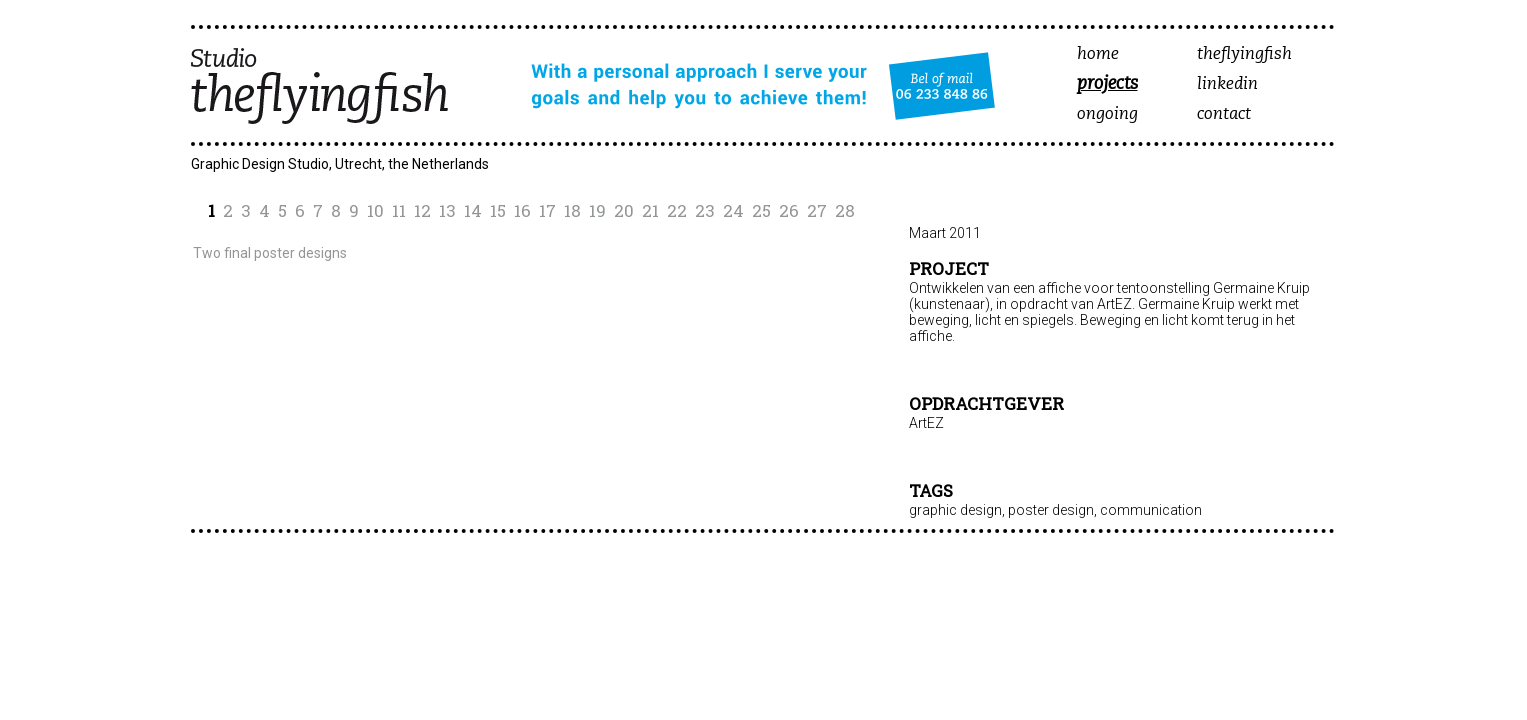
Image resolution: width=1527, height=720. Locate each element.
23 (705, 210)
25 (761, 210)
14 (473, 210)
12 (422, 210)
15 (498, 210)
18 (572, 210)
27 (817, 210)
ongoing (1107, 114)
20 (624, 210)
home (1098, 54)
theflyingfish (1244, 54)
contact (1224, 114)
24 (733, 210)
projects (1107, 85)
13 (447, 210)
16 (522, 210)
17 (547, 210)
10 (375, 210)
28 (845, 210)
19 (597, 210)
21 (650, 210)
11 (399, 210)
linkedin (1227, 84)
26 (789, 210)
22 (677, 210)
